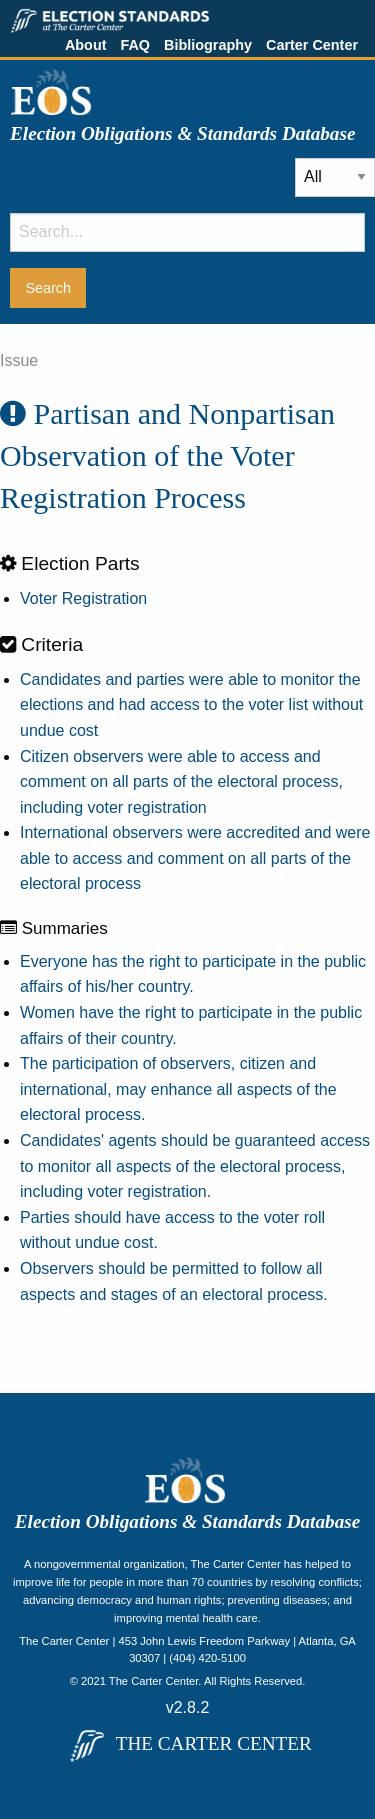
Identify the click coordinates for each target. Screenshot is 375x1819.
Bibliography (208, 45)
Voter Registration (83, 598)
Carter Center (312, 45)
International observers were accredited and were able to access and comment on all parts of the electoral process (195, 858)
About (86, 45)
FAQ (135, 45)
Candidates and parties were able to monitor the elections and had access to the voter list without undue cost (191, 705)
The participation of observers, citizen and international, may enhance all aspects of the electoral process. (178, 1089)
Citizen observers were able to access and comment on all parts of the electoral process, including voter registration (181, 782)
